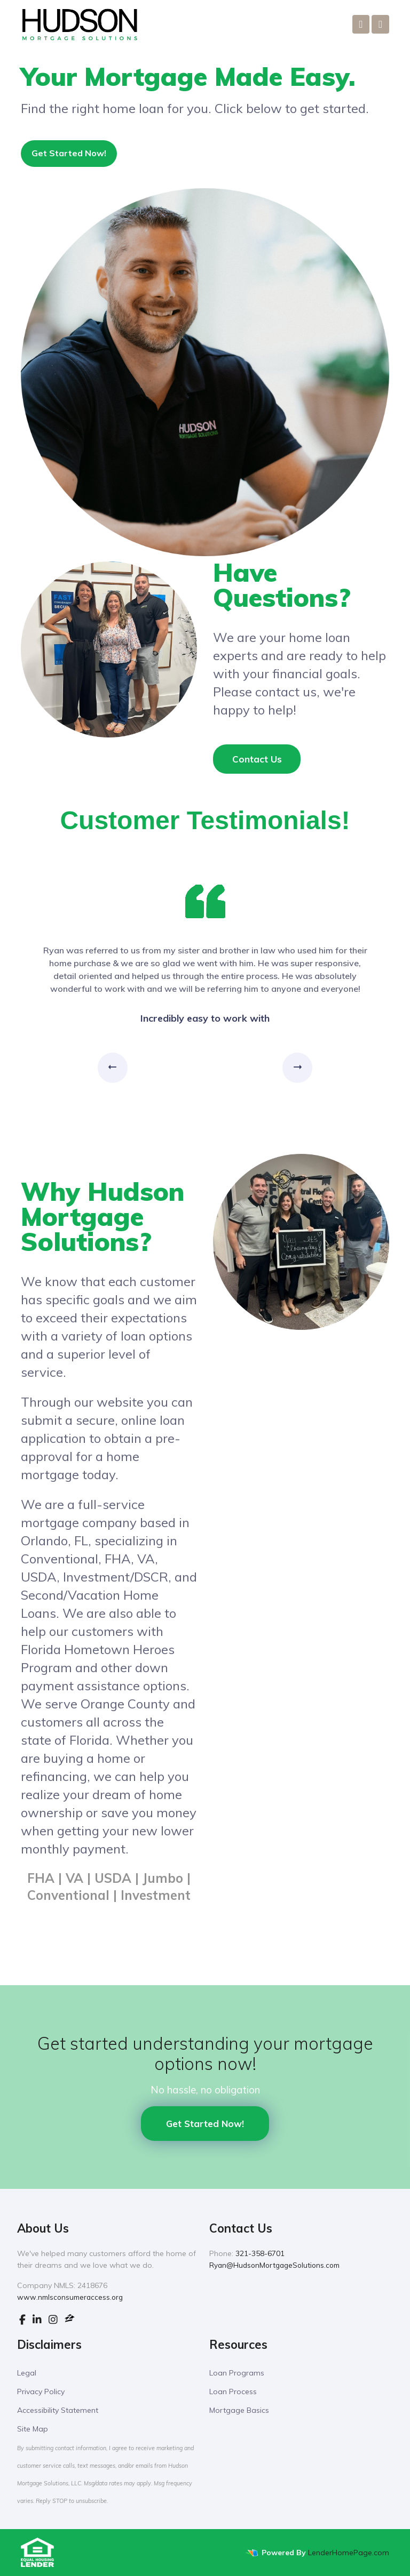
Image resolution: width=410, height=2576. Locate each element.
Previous (111, 1068)
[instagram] (53, 2319)
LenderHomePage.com (348, 2552)
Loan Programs (236, 2373)
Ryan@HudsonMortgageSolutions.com (274, 2265)
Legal (26, 2373)
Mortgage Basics (239, 2410)
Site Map (32, 2429)
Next (301, 1068)
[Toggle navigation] (380, 24)
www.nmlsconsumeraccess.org (70, 2297)
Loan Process (233, 2391)
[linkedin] (37, 2319)
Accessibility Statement (57, 2410)
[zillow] (70, 2319)
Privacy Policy (41, 2391)
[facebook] (22, 2319)
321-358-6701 (260, 2253)
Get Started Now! (68, 153)
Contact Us (257, 759)
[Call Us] (361, 24)
